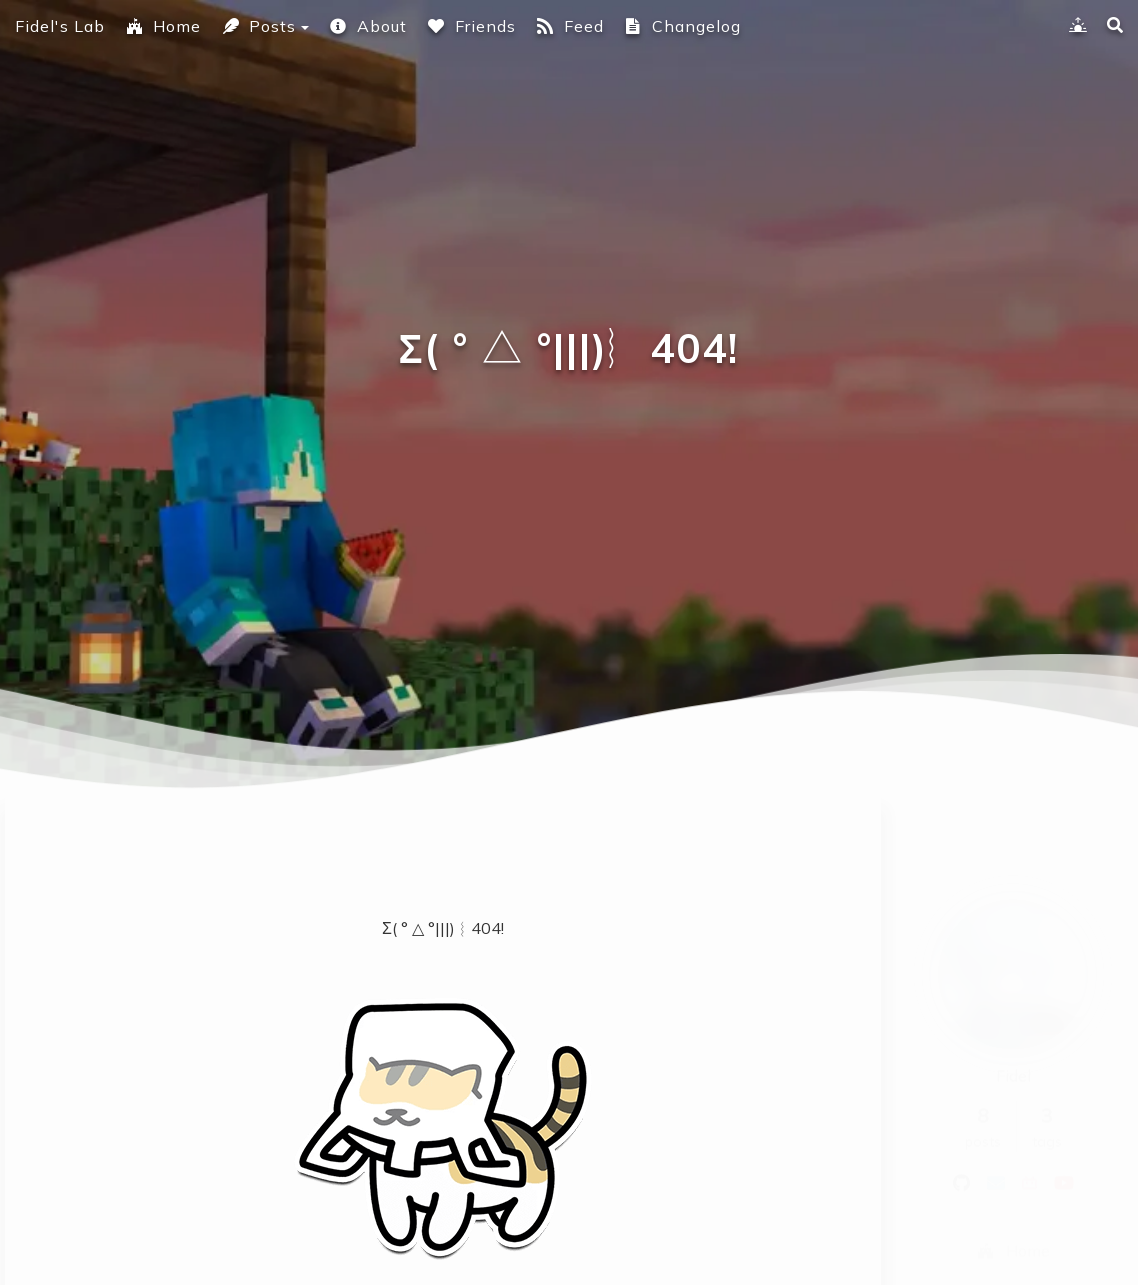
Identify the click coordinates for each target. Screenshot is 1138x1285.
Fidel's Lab (60, 26)
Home (163, 26)
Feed (570, 26)
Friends (471, 26)
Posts (258, 26)
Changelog (682, 26)
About (368, 26)
